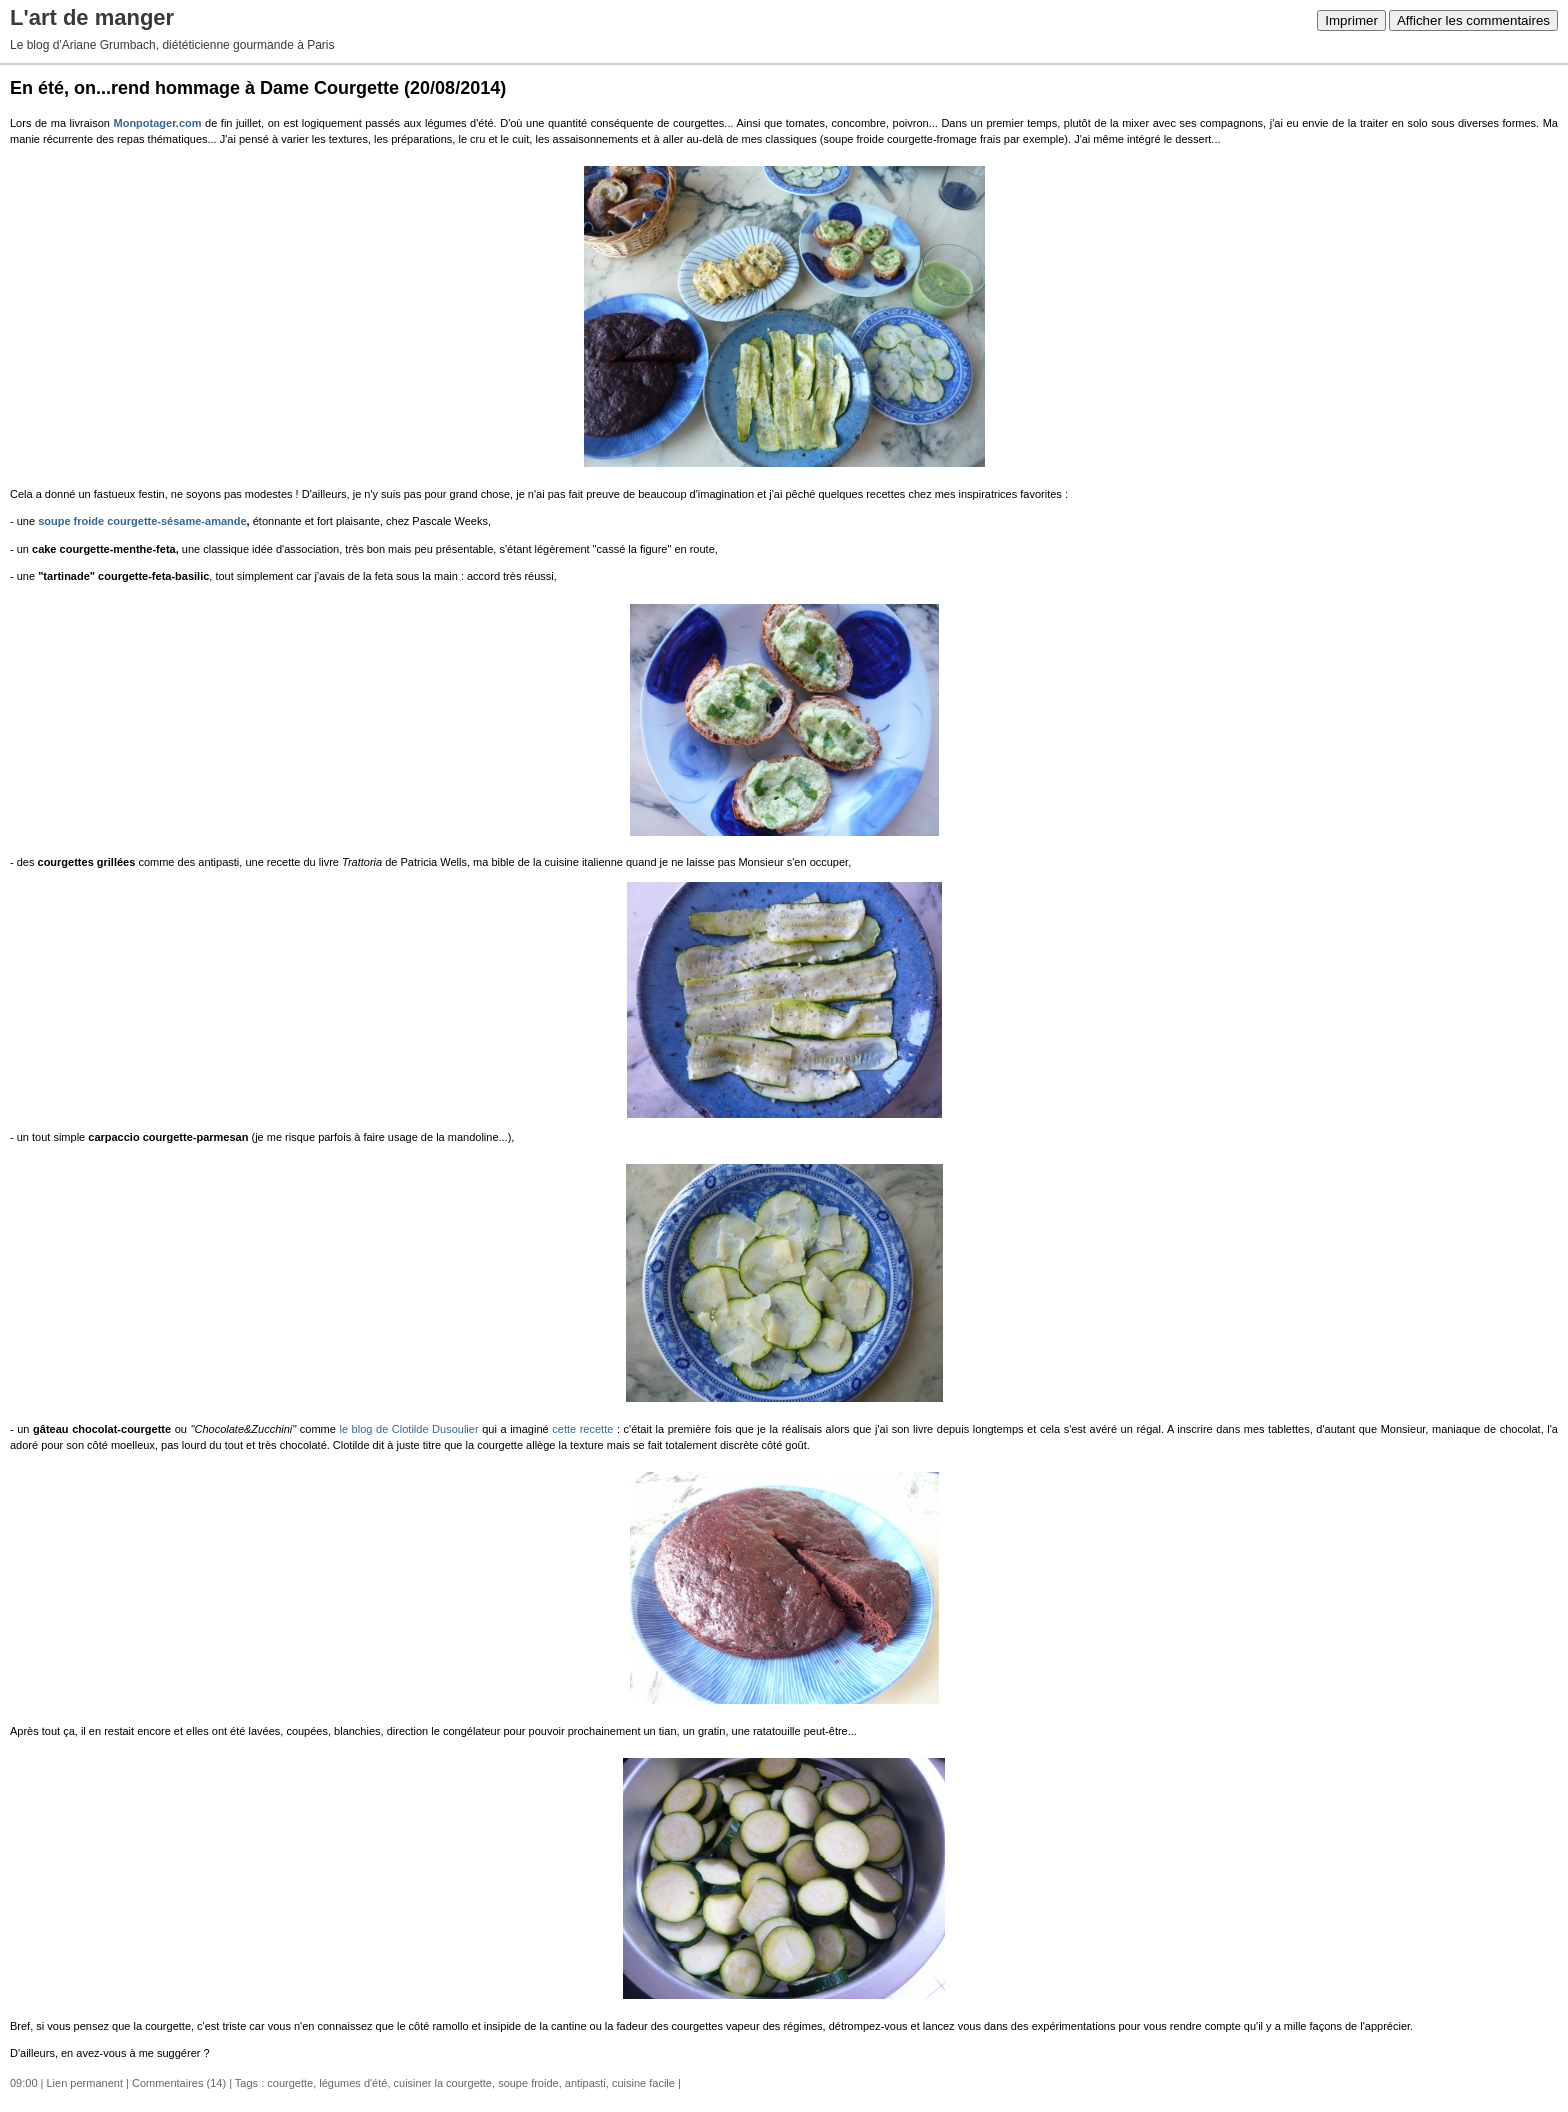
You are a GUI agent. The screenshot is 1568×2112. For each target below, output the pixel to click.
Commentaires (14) (179, 2083)
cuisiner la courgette (443, 2083)
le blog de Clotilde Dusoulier (408, 1429)
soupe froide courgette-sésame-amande (142, 521)
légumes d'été (353, 2083)
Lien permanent (85, 2083)
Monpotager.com (158, 123)
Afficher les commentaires (1473, 20)
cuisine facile (643, 2083)
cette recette (582, 1429)
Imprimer (1351, 20)
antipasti (585, 2083)
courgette (290, 2083)
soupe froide (528, 2083)
